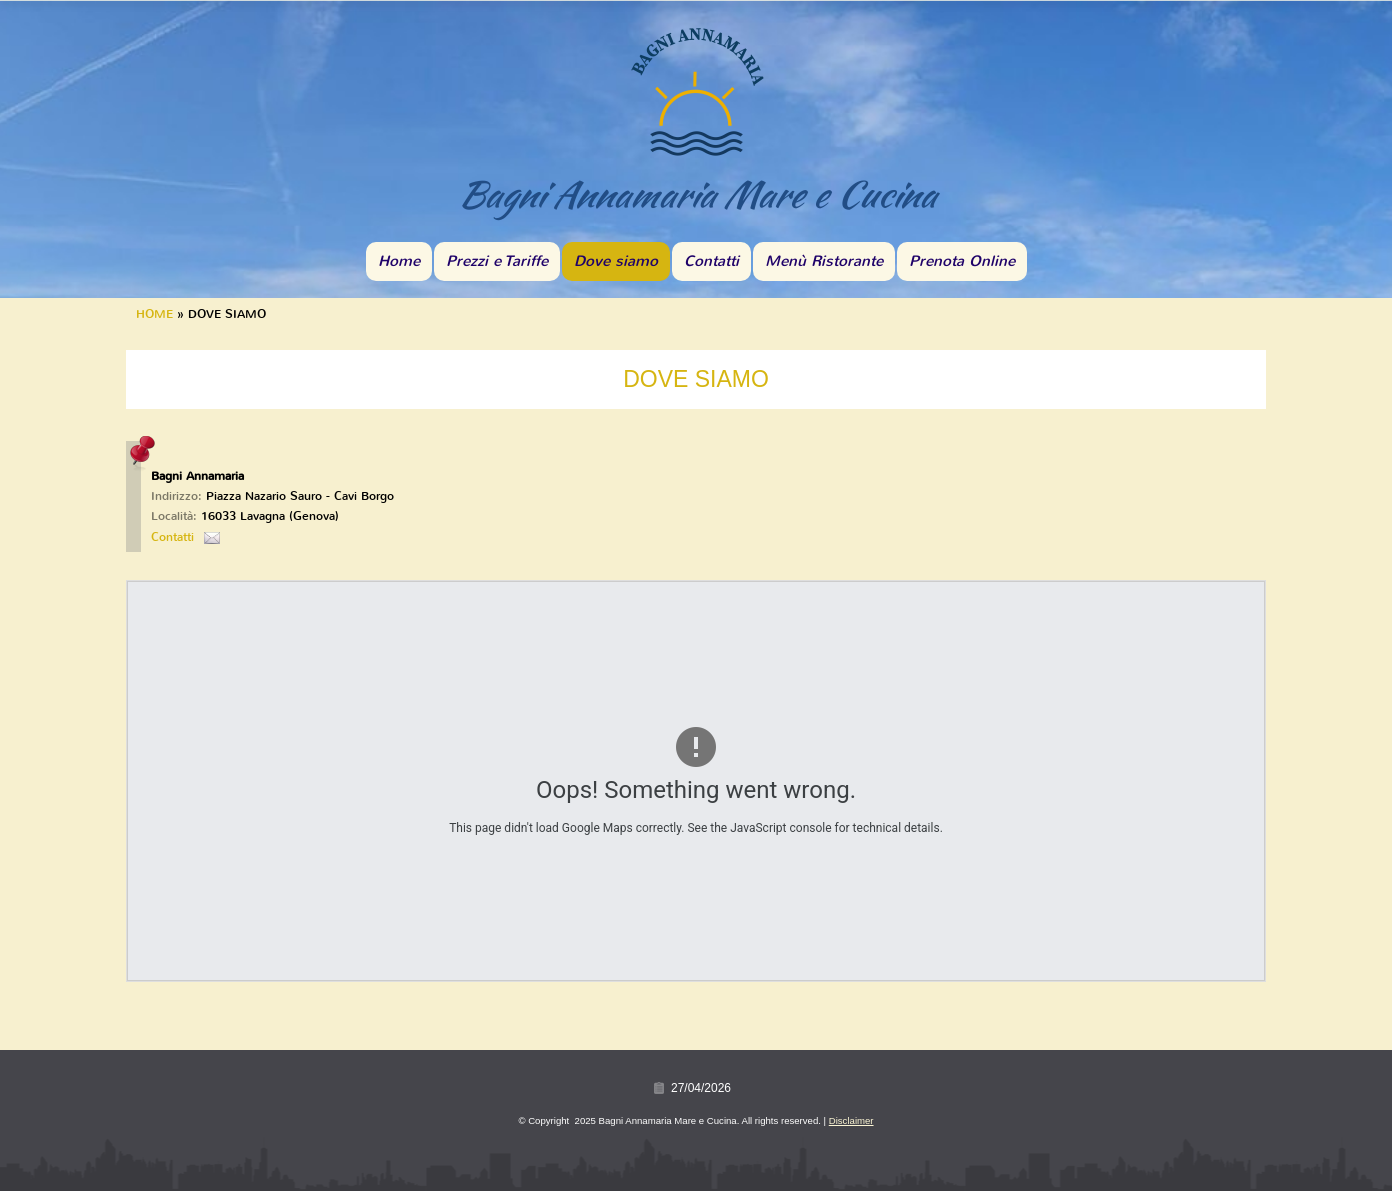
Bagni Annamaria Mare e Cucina (696, 194)
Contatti (711, 261)
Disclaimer (851, 1120)
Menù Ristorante (824, 261)
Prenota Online (962, 261)
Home (399, 261)
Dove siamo (616, 261)
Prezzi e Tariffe (497, 261)
